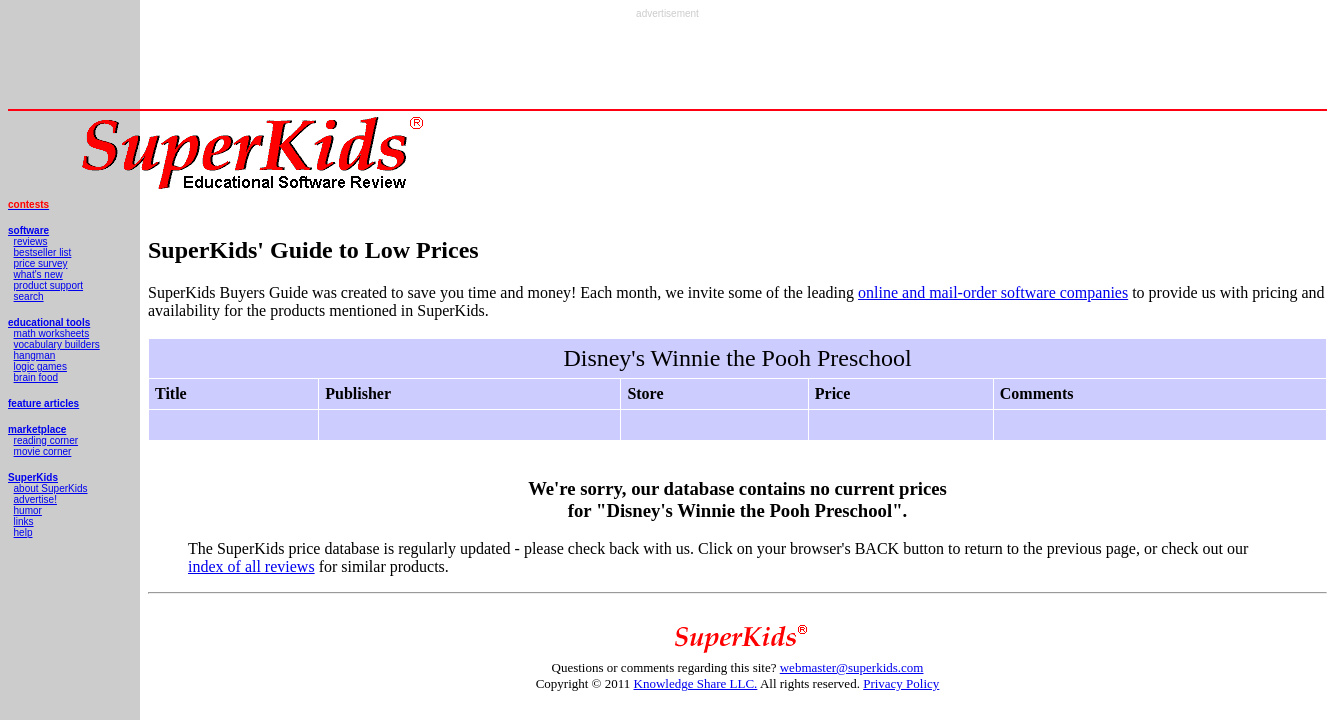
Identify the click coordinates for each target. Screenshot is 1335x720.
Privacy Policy (901, 683)
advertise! (35, 499)
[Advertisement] (668, 64)
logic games (40, 366)
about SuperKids (51, 488)
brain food (36, 377)
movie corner (43, 451)
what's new (38, 274)
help (23, 532)
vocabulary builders (57, 344)
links (24, 521)
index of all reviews (251, 566)
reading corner (46, 440)
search (29, 296)
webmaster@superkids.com (852, 667)
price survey (41, 263)
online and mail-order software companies (993, 292)
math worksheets (52, 333)
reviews (31, 241)
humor (28, 510)
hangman (35, 355)
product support (49, 285)
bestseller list (43, 252)
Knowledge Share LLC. (696, 683)
